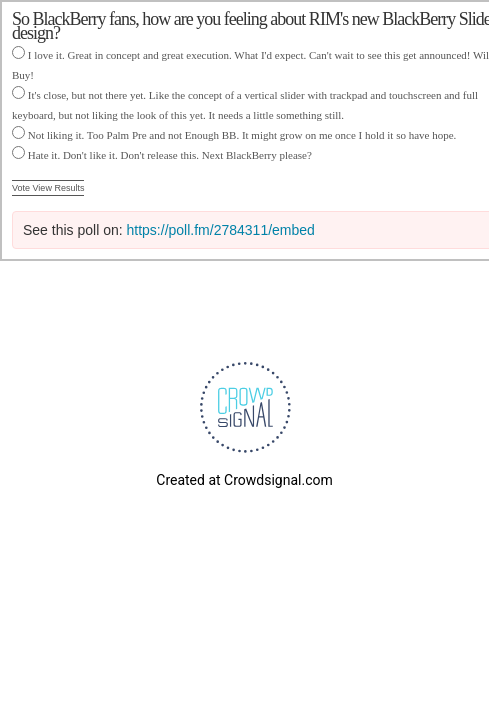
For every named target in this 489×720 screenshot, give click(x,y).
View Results (59, 188)
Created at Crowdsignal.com (244, 480)
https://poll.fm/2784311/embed (221, 230)
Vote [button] (22, 188)
